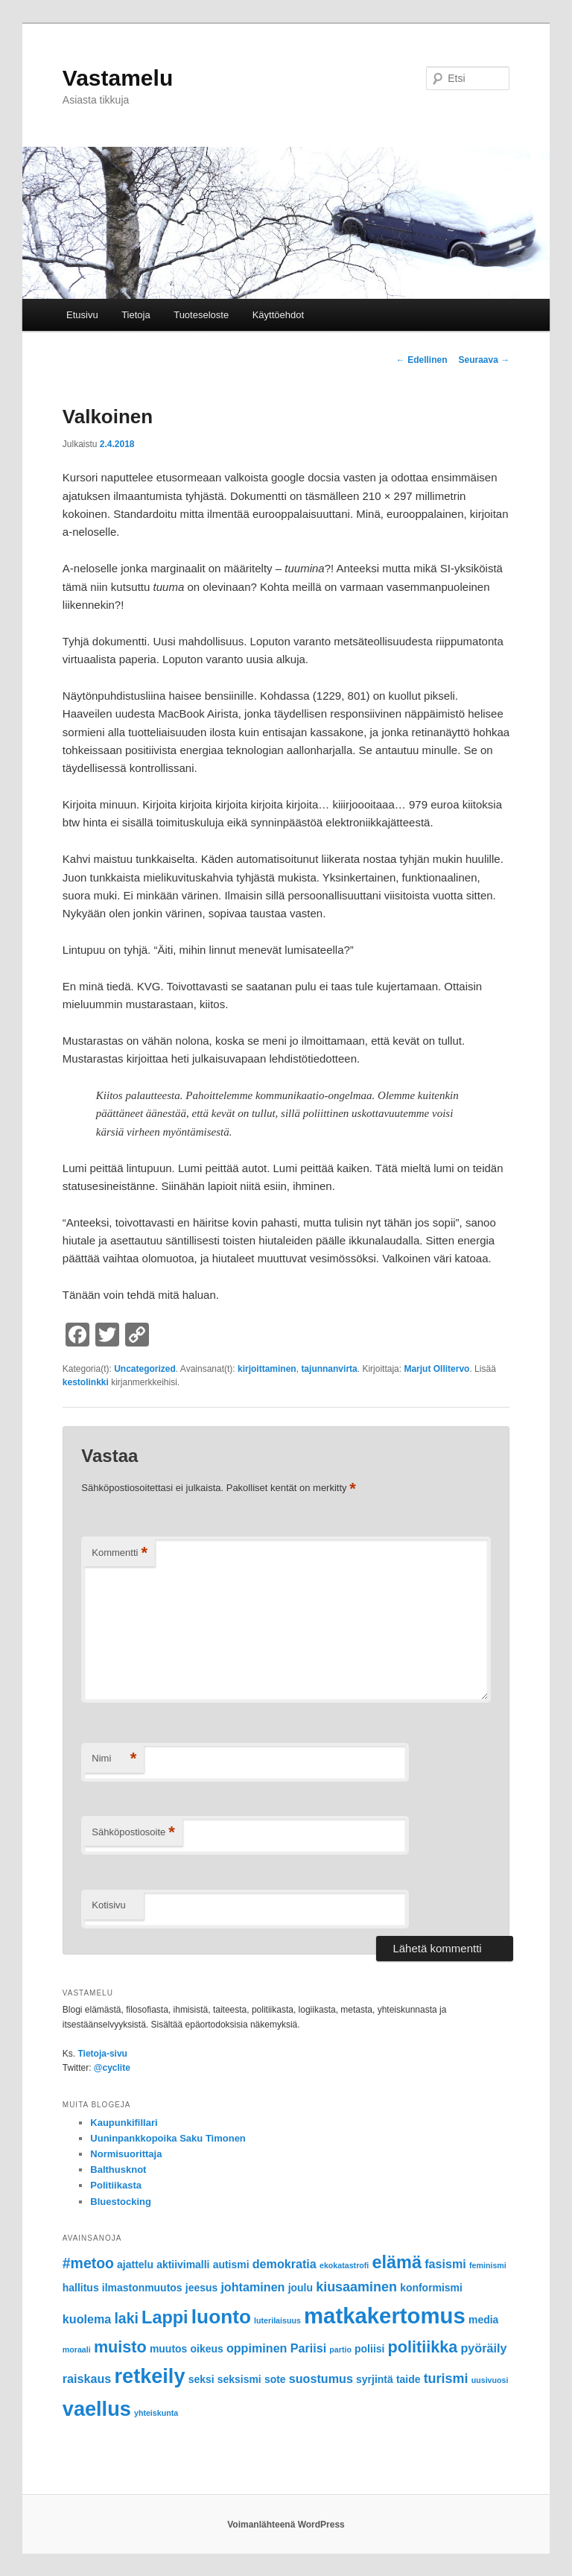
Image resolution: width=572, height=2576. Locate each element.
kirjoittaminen (267, 1369)
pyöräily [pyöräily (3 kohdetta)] (483, 2348)
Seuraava (483, 360)
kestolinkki (86, 1382)
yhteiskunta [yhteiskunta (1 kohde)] (156, 2412)
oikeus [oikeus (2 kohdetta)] (207, 2349)
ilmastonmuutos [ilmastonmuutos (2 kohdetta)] (142, 2288)
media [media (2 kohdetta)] (483, 2320)
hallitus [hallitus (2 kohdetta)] (81, 2288)
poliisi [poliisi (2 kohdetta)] (369, 2349)
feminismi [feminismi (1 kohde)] (487, 2265)
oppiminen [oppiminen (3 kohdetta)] (256, 2348)
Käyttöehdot (278, 314)
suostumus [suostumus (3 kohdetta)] (321, 2378)
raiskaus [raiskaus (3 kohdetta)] (87, 2378)
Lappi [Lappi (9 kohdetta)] (165, 2317)
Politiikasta (116, 2185)
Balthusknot (118, 2169)
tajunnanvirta (329, 1369)
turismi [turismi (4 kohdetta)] (446, 2378)
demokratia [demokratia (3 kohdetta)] (284, 2263)
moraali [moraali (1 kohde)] (77, 2349)
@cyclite (112, 2068)
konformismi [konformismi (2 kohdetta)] (431, 2288)
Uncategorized (145, 1369)
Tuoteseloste (201, 314)
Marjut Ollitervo (436, 1369)
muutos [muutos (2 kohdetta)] (168, 2349)
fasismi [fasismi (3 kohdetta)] (445, 2263)
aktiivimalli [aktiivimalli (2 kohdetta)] (182, 2264)
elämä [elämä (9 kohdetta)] (397, 2262)
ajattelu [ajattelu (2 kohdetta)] (135, 2264)
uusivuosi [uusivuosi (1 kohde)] (490, 2380)
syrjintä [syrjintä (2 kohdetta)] (374, 2379)
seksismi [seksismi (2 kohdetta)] (239, 2379)
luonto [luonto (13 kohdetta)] (221, 2317)
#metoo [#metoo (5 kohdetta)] (88, 2263)
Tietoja (135, 314)
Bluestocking (120, 2201)
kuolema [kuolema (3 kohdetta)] (87, 2319)
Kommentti (119, 1553)
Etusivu (82, 314)
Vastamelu (118, 78)
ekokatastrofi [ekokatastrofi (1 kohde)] (344, 2265)
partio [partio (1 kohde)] (340, 2349)
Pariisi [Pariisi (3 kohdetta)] (308, 2348)
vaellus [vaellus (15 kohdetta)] (97, 2408)
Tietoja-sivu (102, 2053)
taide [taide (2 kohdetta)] (408, 2379)
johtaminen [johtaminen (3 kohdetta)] (252, 2287)
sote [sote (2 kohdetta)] (275, 2379)
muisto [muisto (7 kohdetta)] (120, 2347)
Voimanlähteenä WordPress (286, 2524)
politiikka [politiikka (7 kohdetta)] (423, 2347)
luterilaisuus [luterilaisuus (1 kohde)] (277, 2320)
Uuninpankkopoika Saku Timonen (168, 2138)
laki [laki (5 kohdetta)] (126, 2318)
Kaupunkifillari (123, 2122)
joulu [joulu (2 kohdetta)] (300, 2288)
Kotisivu (109, 1905)
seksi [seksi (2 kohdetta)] (201, 2379)
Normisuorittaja (126, 2153)
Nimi (114, 1759)
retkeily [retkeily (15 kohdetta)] (149, 2375)
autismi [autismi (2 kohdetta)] (231, 2264)
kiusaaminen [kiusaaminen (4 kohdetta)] (356, 2286)
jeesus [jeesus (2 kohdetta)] (201, 2288)
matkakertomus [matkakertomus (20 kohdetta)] (384, 2315)
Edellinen (422, 360)
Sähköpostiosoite (133, 1833)
